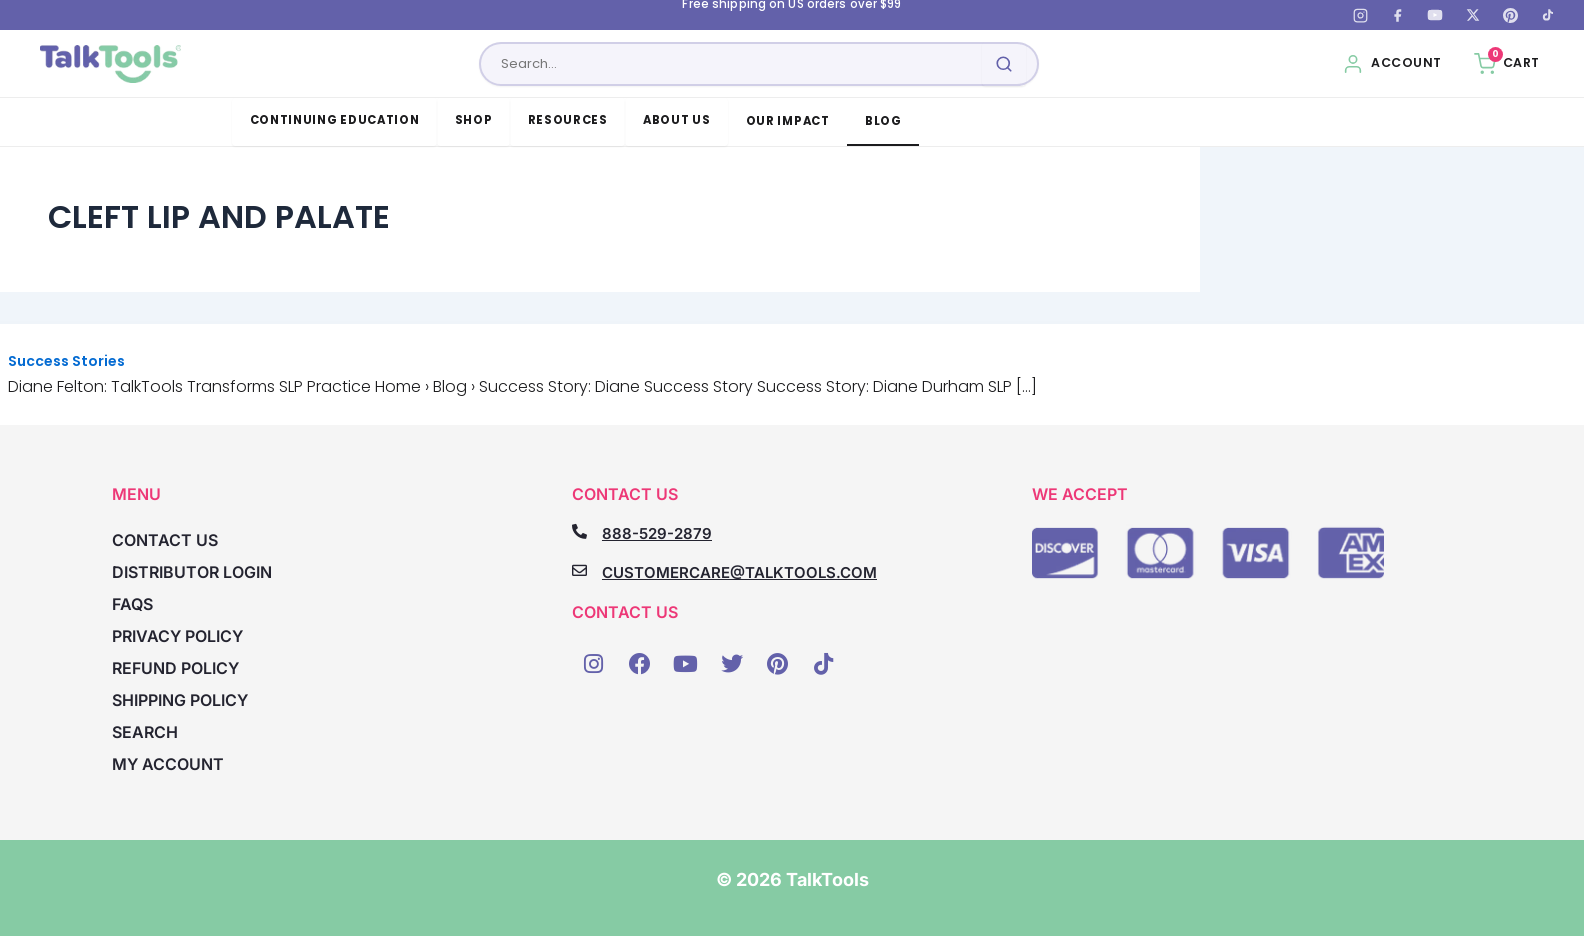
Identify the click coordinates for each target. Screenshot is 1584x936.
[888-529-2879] (579, 531)
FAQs (132, 604)
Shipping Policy (180, 700)
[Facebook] (1398, 15)
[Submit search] (1004, 64)
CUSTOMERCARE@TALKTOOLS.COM (739, 572)
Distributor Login (192, 572)
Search (145, 732)
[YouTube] (1435, 15)
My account (168, 764)
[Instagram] (1360, 15)
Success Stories (66, 361)
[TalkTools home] (110, 64)
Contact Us (165, 540)
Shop (474, 120)
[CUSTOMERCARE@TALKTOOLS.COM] (579, 570)
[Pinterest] (1510, 15)
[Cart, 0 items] (1507, 64)
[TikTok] (1548, 15)
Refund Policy (175, 668)
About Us (677, 120)
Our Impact (788, 121)
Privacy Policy (177, 636)
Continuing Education (335, 120)
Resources (568, 120)
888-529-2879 (657, 533)
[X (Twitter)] (1473, 15)
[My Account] (1392, 64)
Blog (883, 121)
